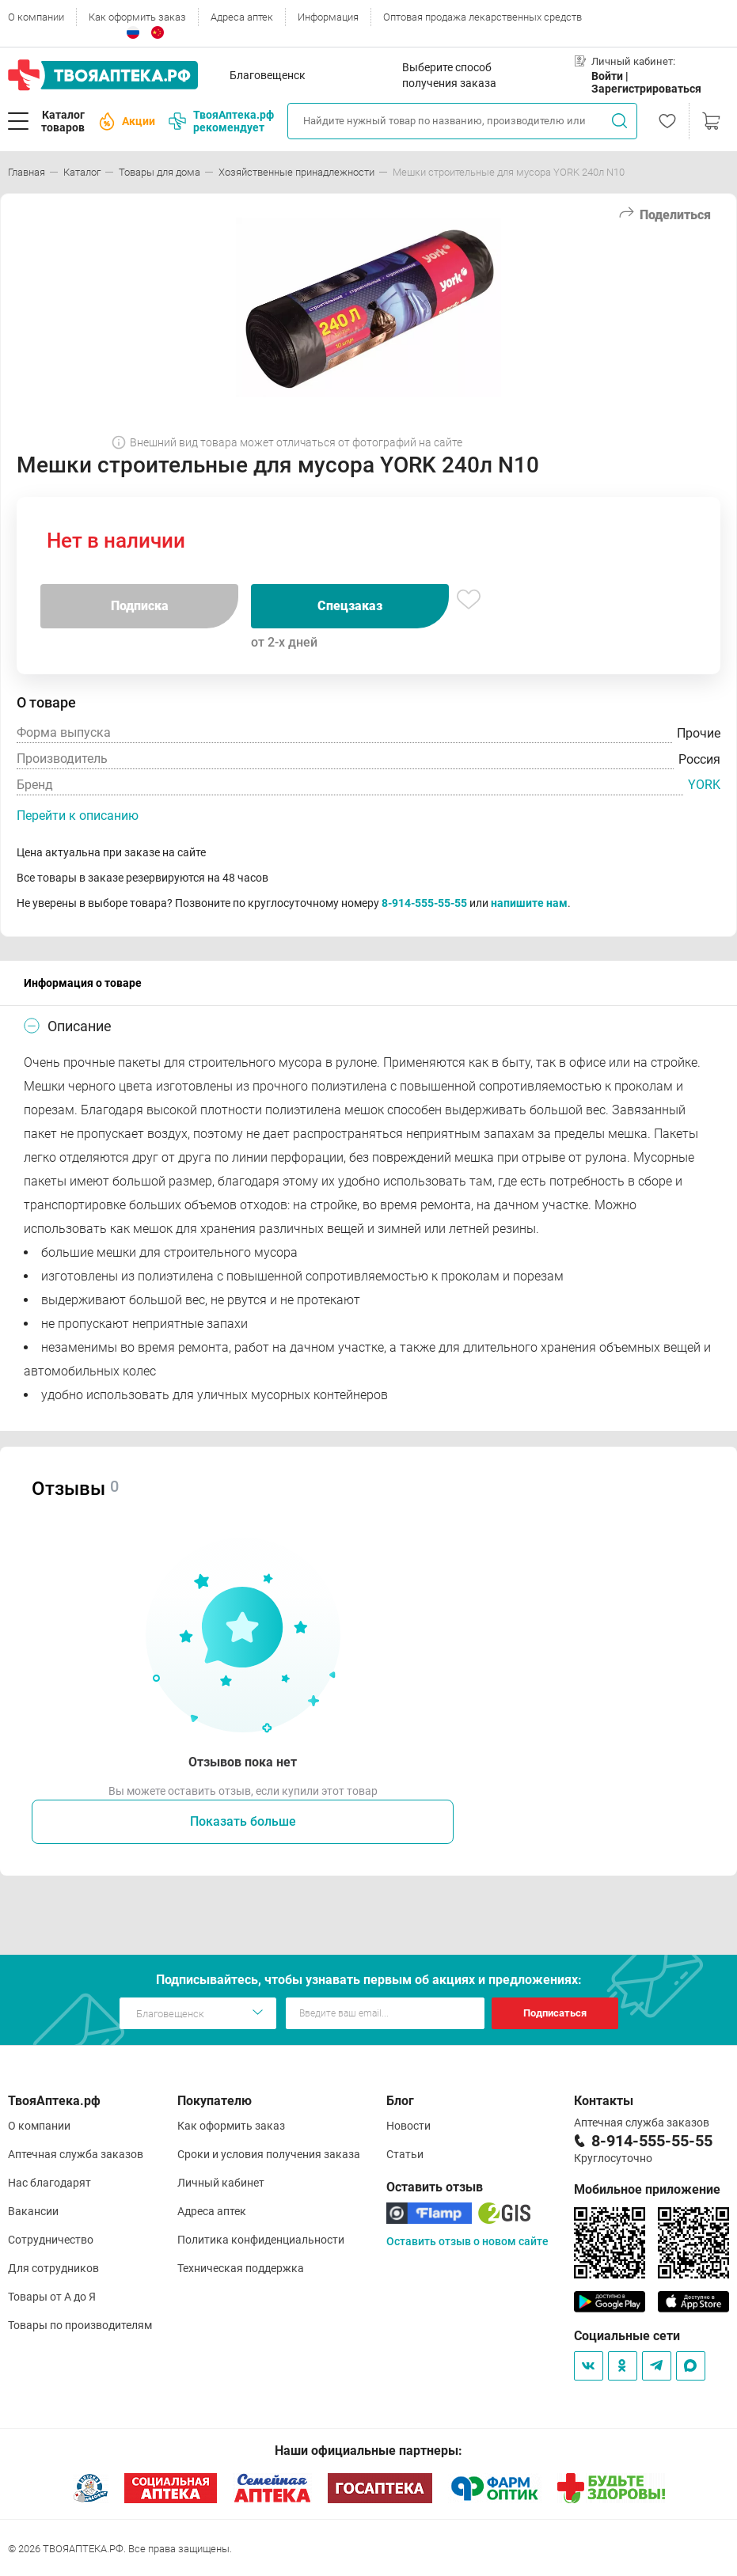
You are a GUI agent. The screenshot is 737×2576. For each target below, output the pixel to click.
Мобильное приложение (647, 2189)
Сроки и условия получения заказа (268, 2154)
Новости (408, 2125)
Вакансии (33, 2211)
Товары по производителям (80, 2325)
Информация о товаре (83, 983)
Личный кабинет (220, 2182)
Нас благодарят (49, 2182)
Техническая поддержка (240, 2268)
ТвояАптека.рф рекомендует (221, 121)
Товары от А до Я (52, 2296)
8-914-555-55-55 (424, 903)
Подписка (140, 605)
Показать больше (243, 1821)
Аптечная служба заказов (75, 2154)
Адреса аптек (242, 17)
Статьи (405, 2154)
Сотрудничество (50, 2239)
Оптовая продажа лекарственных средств (482, 17)
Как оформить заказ (137, 17)
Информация (328, 17)
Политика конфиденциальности (260, 2239)
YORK (704, 784)
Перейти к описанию (78, 815)
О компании (36, 17)
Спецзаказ (349, 605)
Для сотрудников (53, 2268)
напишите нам (529, 903)
